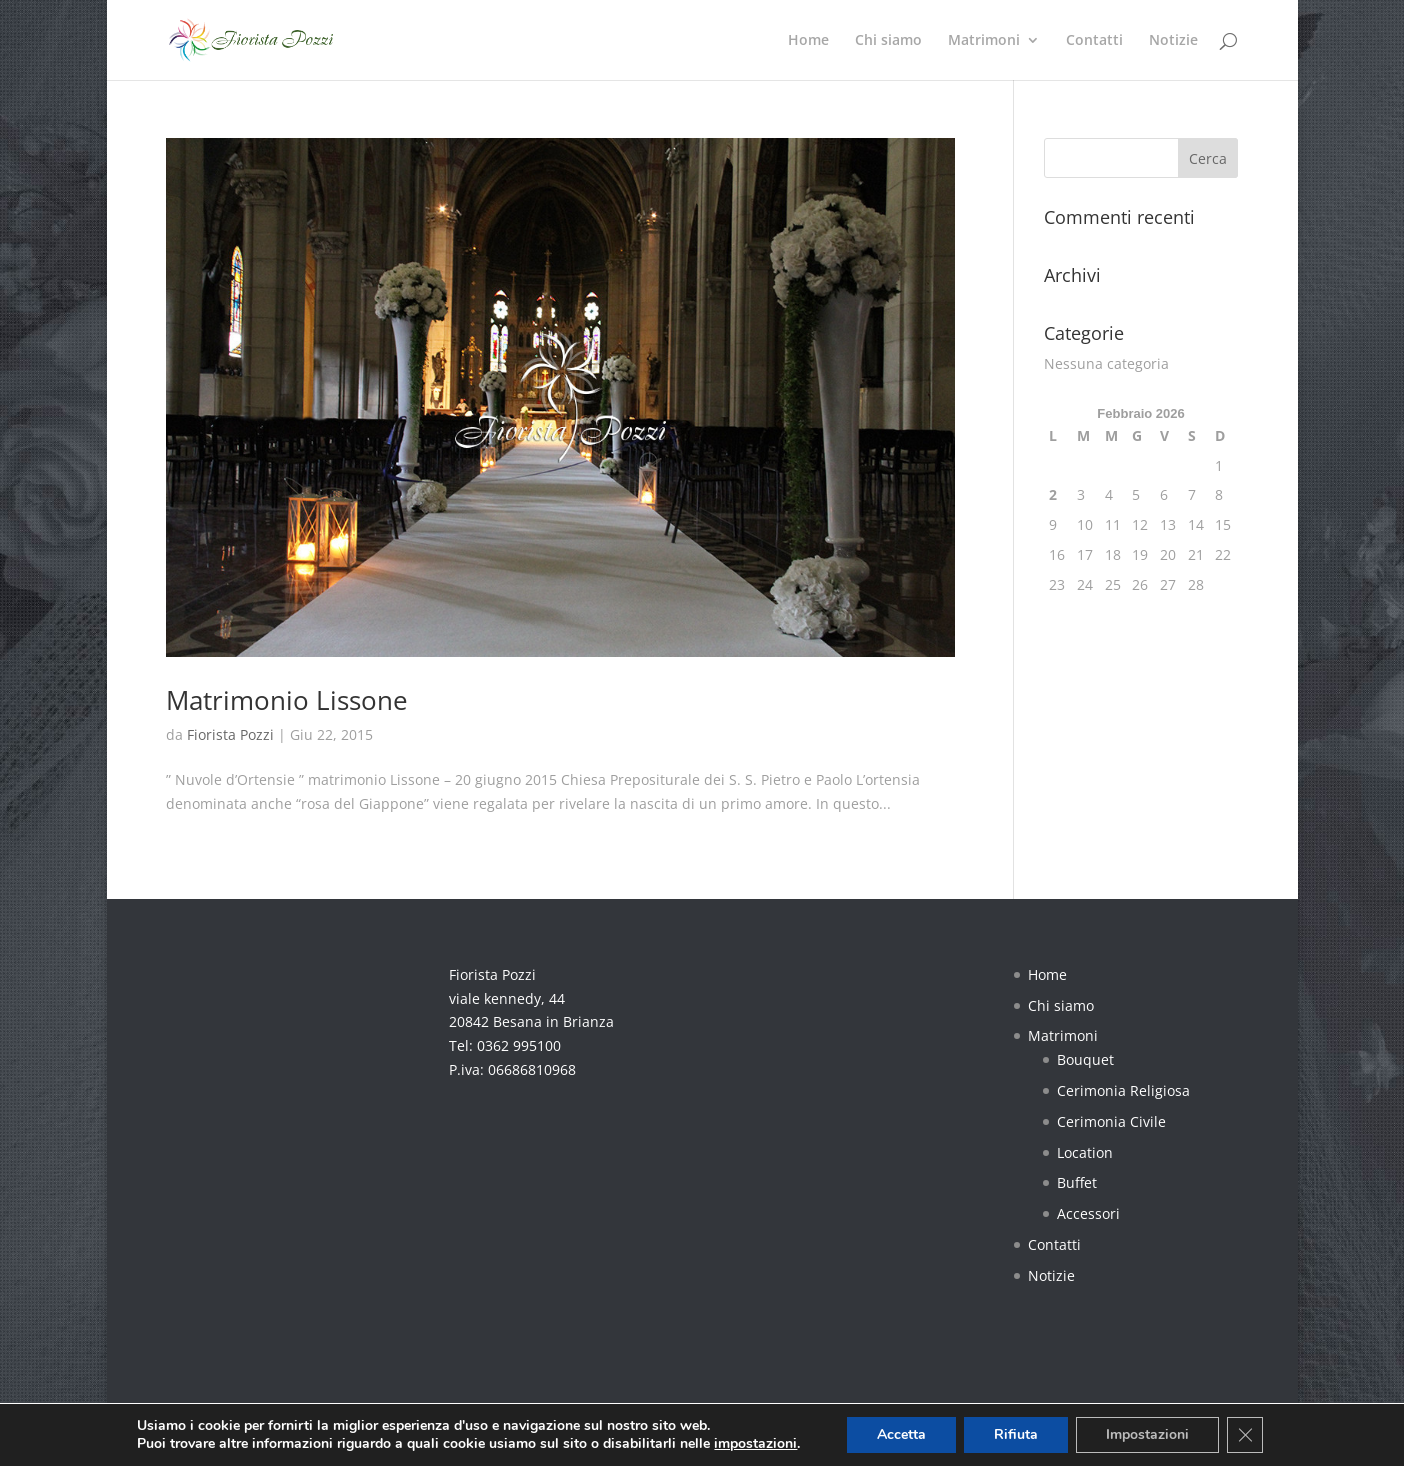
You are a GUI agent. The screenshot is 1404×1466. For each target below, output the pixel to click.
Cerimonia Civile (1111, 1121)
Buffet (1077, 1182)
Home (808, 41)
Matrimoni (984, 41)
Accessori (1088, 1213)
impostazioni (755, 1444)
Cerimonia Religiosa (1123, 1090)
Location (1085, 1152)
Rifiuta (1016, 1434)
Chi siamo (888, 41)
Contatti (1094, 41)
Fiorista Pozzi (230, 734)
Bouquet (1085, 1059)
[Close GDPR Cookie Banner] (1245, 1435)
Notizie (1173, 41)
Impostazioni (1147, 1434)
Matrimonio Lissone (287, 700)
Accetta (901, 1434)
